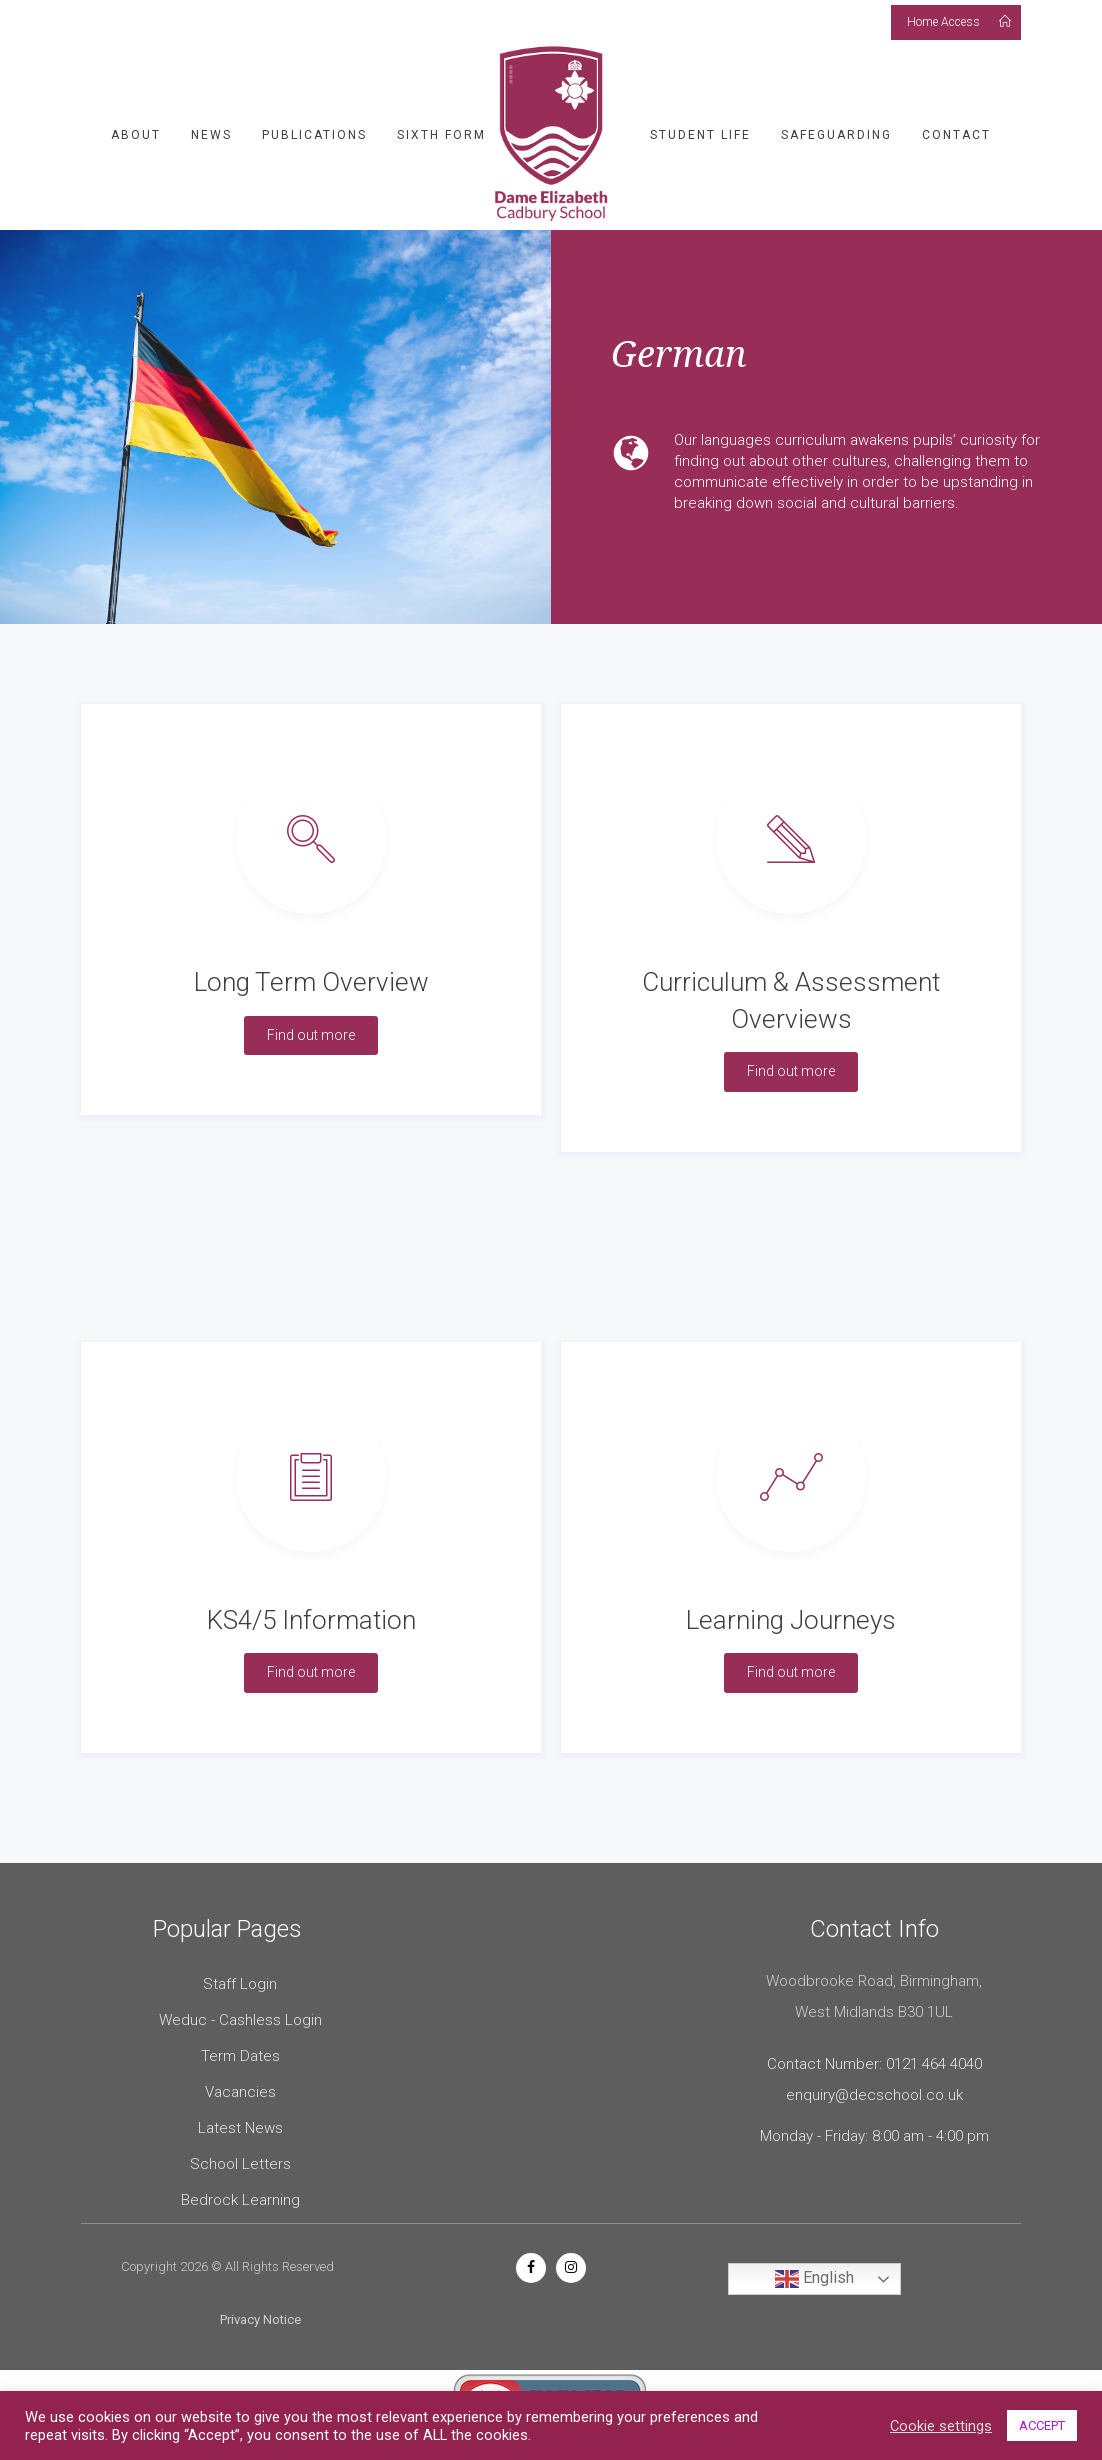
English (814, 2279)
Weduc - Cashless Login (240, 2020)
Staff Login (240, 1984)
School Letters (240, 2164)
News (211, 135)
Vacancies (240, 2092)
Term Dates (240, 2056)
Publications (314, 135)
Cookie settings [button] (941, 2426)
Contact (956, 135)
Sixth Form (441, 135)
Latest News (240, 2128)
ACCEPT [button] (1042, 2425)
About (136, 135)
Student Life (700, 135)
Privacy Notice (260, 2319)
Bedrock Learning (240, 2200)
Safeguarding (836, 135)
